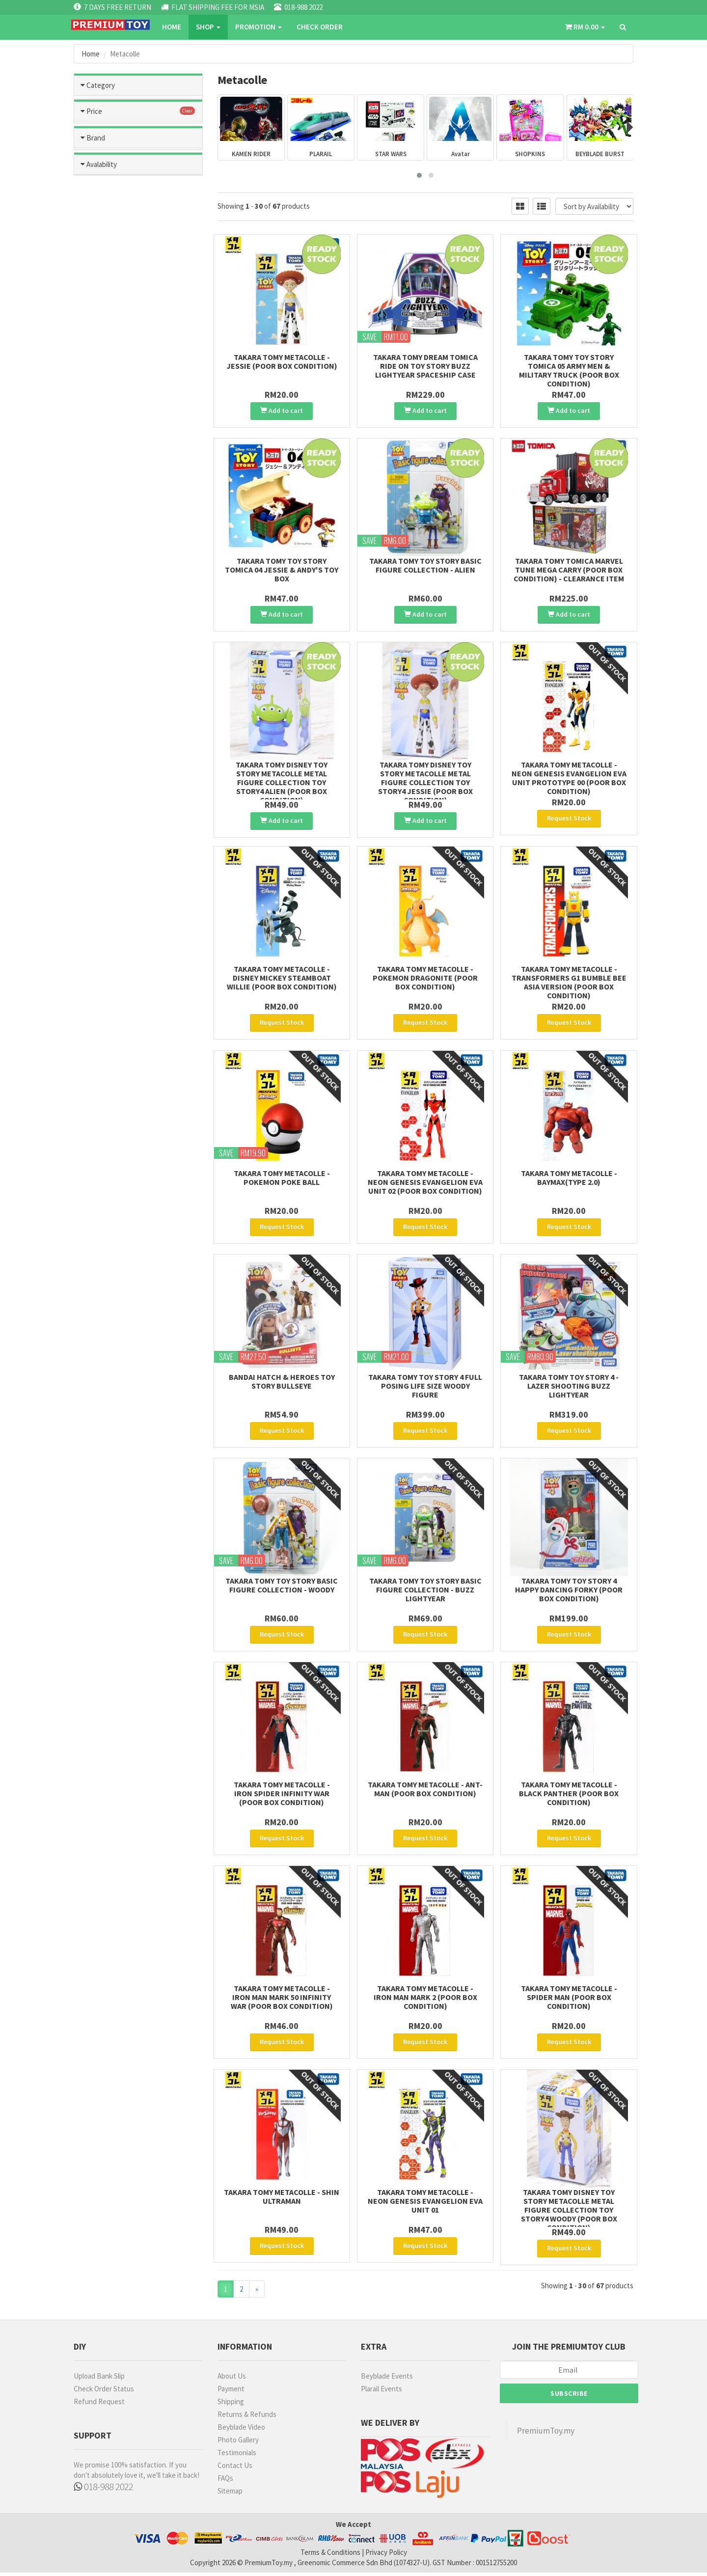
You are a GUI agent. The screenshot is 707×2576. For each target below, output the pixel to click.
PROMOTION (258, 26)
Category (100, 85)
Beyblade (138, 221)
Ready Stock (110, 713)
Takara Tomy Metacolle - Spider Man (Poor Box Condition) (569, 1998)
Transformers (116, 314)
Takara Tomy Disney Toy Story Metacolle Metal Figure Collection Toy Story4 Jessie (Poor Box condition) (425, 782)
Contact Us (235, 2468)
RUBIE (99, 659)
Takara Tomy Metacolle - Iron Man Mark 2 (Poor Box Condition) (425, 1998)
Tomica (138, 178)
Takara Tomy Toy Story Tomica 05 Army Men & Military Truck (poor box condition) (569, 370)
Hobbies (138, 134)
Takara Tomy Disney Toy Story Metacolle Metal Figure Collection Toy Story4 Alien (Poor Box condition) (281, 782)
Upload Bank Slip (99, 2379)
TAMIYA (101, 576)
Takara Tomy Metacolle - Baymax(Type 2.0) (569, 1179)
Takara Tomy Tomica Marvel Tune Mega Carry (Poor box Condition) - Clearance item (569, 569)
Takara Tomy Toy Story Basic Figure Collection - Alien (425, 565)
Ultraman (138, 362)
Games (138, 156)
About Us (232, 2379)
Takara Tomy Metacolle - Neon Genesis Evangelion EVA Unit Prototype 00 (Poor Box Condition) (569, 778)
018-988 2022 (103, 2490)
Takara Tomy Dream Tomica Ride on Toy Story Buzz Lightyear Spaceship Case (425, 366)
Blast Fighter (138, 384)
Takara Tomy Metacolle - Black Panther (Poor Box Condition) (569, 1795)
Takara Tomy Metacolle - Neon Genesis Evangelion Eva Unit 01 (425, 2202)
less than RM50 (113, 438)
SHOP (208, 26)
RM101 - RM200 (113, 466)
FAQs (225, 2481)
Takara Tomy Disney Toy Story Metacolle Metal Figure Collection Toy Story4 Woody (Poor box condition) (569, 2211)
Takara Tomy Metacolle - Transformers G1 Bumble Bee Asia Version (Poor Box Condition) (569, 984)
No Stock (104, 727)
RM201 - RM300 (113, 480)
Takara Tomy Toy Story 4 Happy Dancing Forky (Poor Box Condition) (569, 1591)
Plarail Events (381, 2392)
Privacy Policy (386, 2555)
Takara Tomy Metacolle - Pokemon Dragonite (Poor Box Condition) (425, 979)
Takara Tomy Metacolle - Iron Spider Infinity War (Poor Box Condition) (282, 1795)
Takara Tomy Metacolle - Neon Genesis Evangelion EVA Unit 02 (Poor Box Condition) (425, 1183)
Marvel (106, 280)
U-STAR (102, 604)
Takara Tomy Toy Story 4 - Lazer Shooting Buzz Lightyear (569, 1387)
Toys (138, 113)
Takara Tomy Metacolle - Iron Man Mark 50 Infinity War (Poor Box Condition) (282, 1998)
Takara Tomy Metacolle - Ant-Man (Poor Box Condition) (425, 1790)
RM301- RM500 (112, 494)
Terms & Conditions (330, 2555)
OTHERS (103, 617)
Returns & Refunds (247, 2417)
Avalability (101, 689)
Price (94, 414)
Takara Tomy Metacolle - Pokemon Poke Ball (282, 1179)
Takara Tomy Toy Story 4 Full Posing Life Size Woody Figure (425, 1387)
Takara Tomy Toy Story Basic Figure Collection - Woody (281, 1586)
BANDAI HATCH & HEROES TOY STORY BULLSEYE (282, 1382)
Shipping (231, 2405)
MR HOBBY (106, 589)
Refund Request (99, 2405)
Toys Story (112, 303)
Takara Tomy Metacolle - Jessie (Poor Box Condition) (281, 361)
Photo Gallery (238, 2443)
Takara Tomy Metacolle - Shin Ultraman (281, 2198)
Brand (95, 538)
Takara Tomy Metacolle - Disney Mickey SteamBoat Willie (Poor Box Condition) (282, 979)
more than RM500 (117, 507)
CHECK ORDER (320, 26)
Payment (231, 2392)
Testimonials (237, 2456)
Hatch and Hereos (138, 199)
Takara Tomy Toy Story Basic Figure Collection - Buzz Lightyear (425, 1591)
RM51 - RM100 (111, 452)
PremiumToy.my (545, 2434)
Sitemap (230, 2494)
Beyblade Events (387, 2379)
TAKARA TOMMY (115, 631)
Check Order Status (104, 2392)
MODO (99, 645)
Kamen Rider (138, 242)
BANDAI (101, 562)
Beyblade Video (241, 2430)
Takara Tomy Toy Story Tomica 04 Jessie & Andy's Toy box (281, 569)
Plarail (138, 341)
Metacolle (138, 264)
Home (171, 26)
